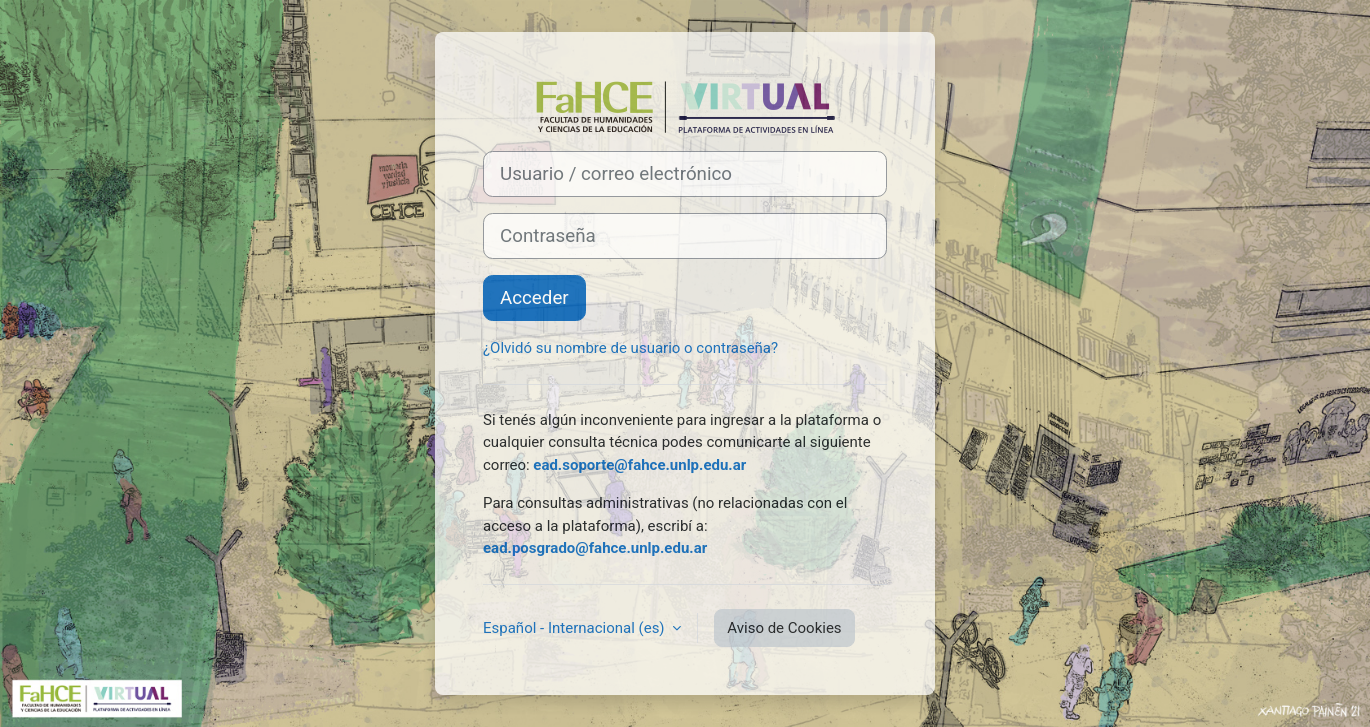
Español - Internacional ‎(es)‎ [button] (575, 628)
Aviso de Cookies (784, 628)
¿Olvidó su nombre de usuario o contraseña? (630, 348)
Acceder (534, 298)
